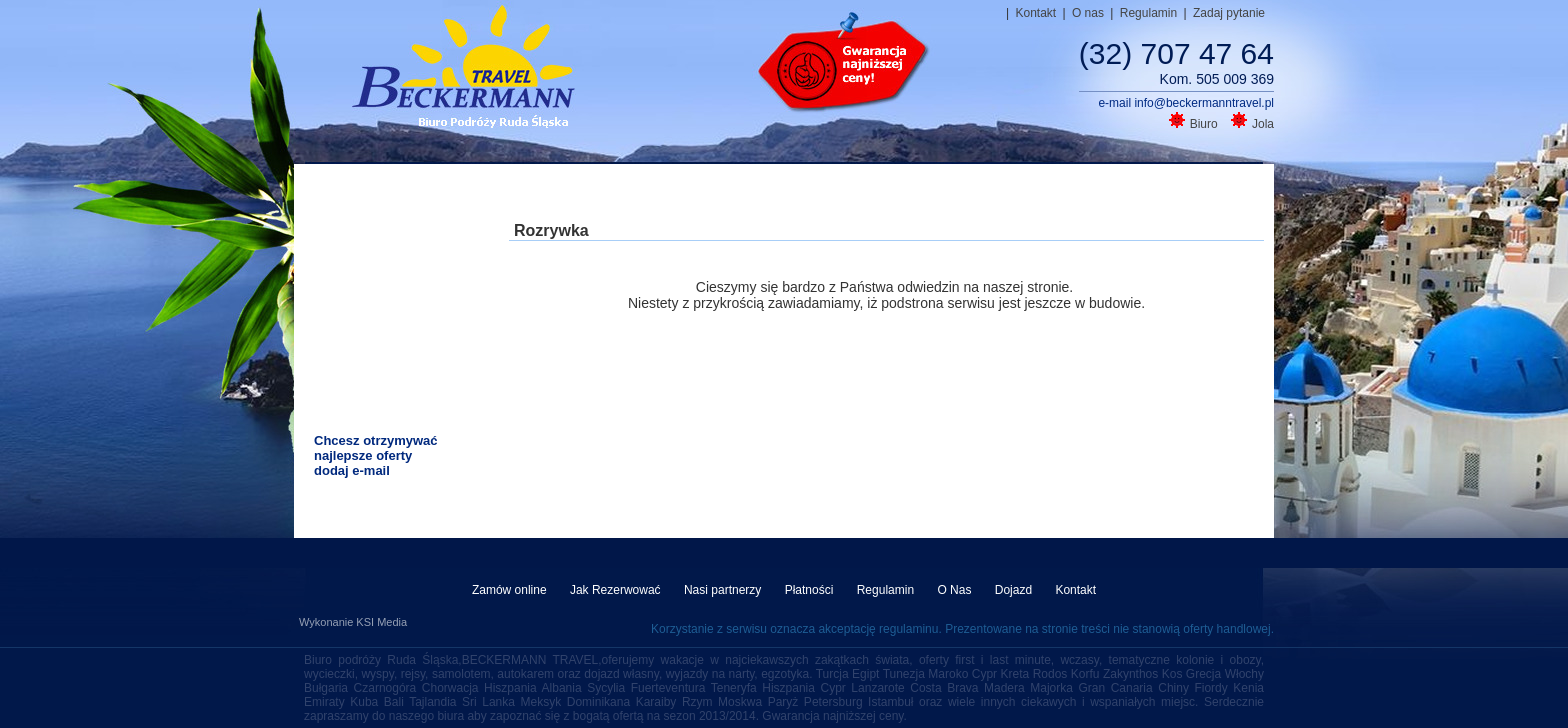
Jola (1252, 124)
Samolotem (891, 187)
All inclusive (629, 187)
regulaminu (908, 629)
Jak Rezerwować (617, 590)
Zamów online (511, 590)
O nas (1089, 13)
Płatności (811, 590)
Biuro (1195, 124)
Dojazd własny (1082, 187)
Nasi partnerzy (724, 590)
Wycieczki (802, 187)
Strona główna (432, 187)
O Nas (955, 590)
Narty (1164, 187)
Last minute (534, 187)
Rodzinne (719, 187)
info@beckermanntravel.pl (1204, 103)
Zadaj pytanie (1229, 13)
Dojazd (1015, 590)
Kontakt (1037, 13)
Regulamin (1150, 13)
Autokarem (982, 187)
